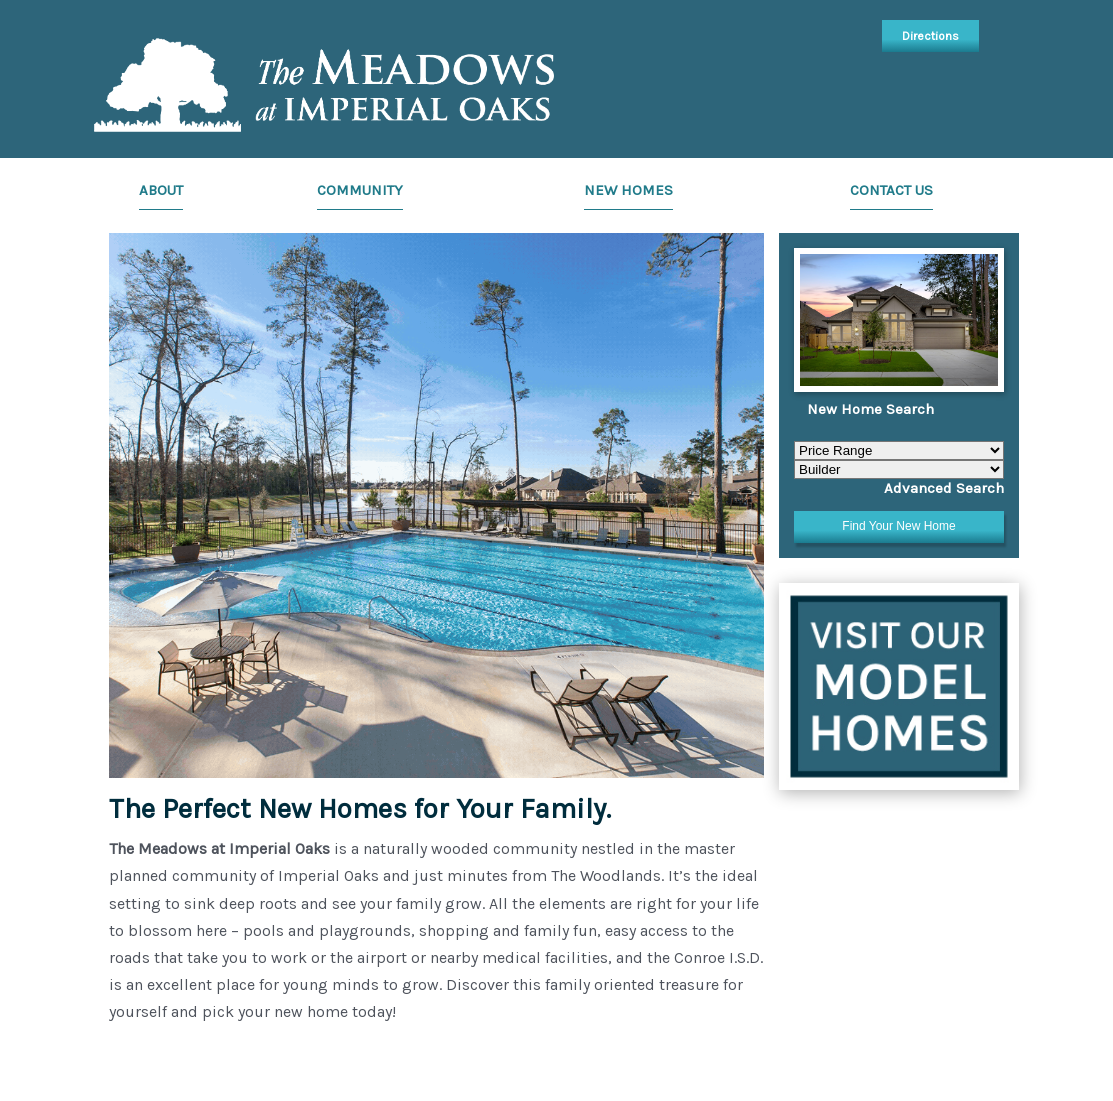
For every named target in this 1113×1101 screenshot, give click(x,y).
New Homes (628, 190)
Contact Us (891, 190)
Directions (930, 36)
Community (360, 190)
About (161, 190)
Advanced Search (944, 488)
